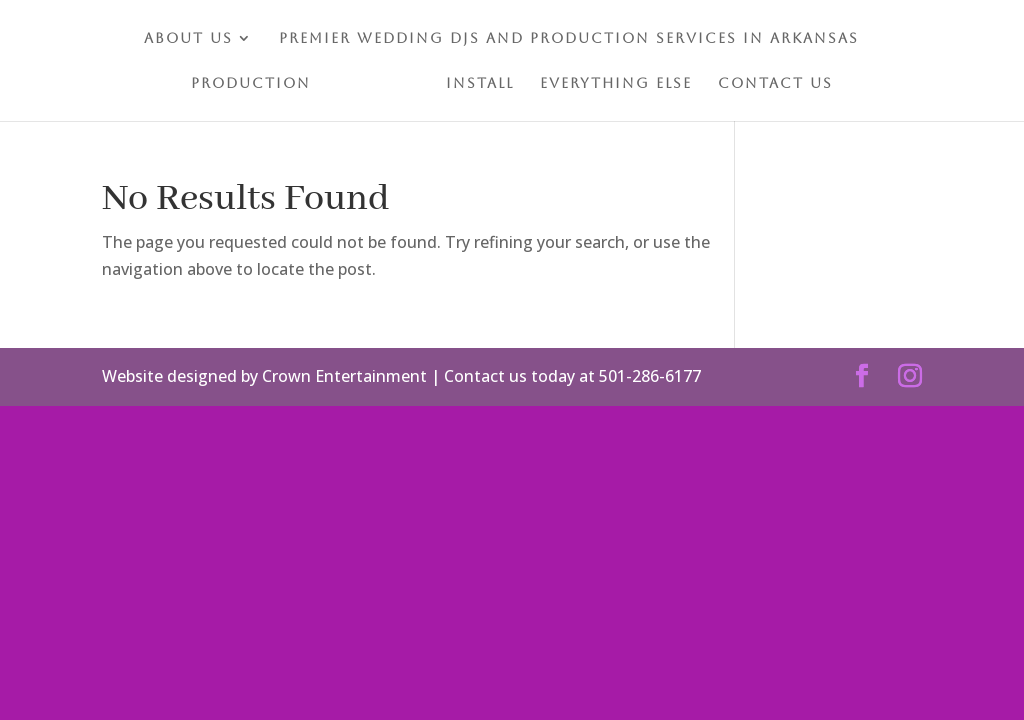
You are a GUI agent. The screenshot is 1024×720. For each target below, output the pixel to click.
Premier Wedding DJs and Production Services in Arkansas (569, 38)
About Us (188, 38)
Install (480, 83)
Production (251, 83)
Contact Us (775, 83)
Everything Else (616, 83)
